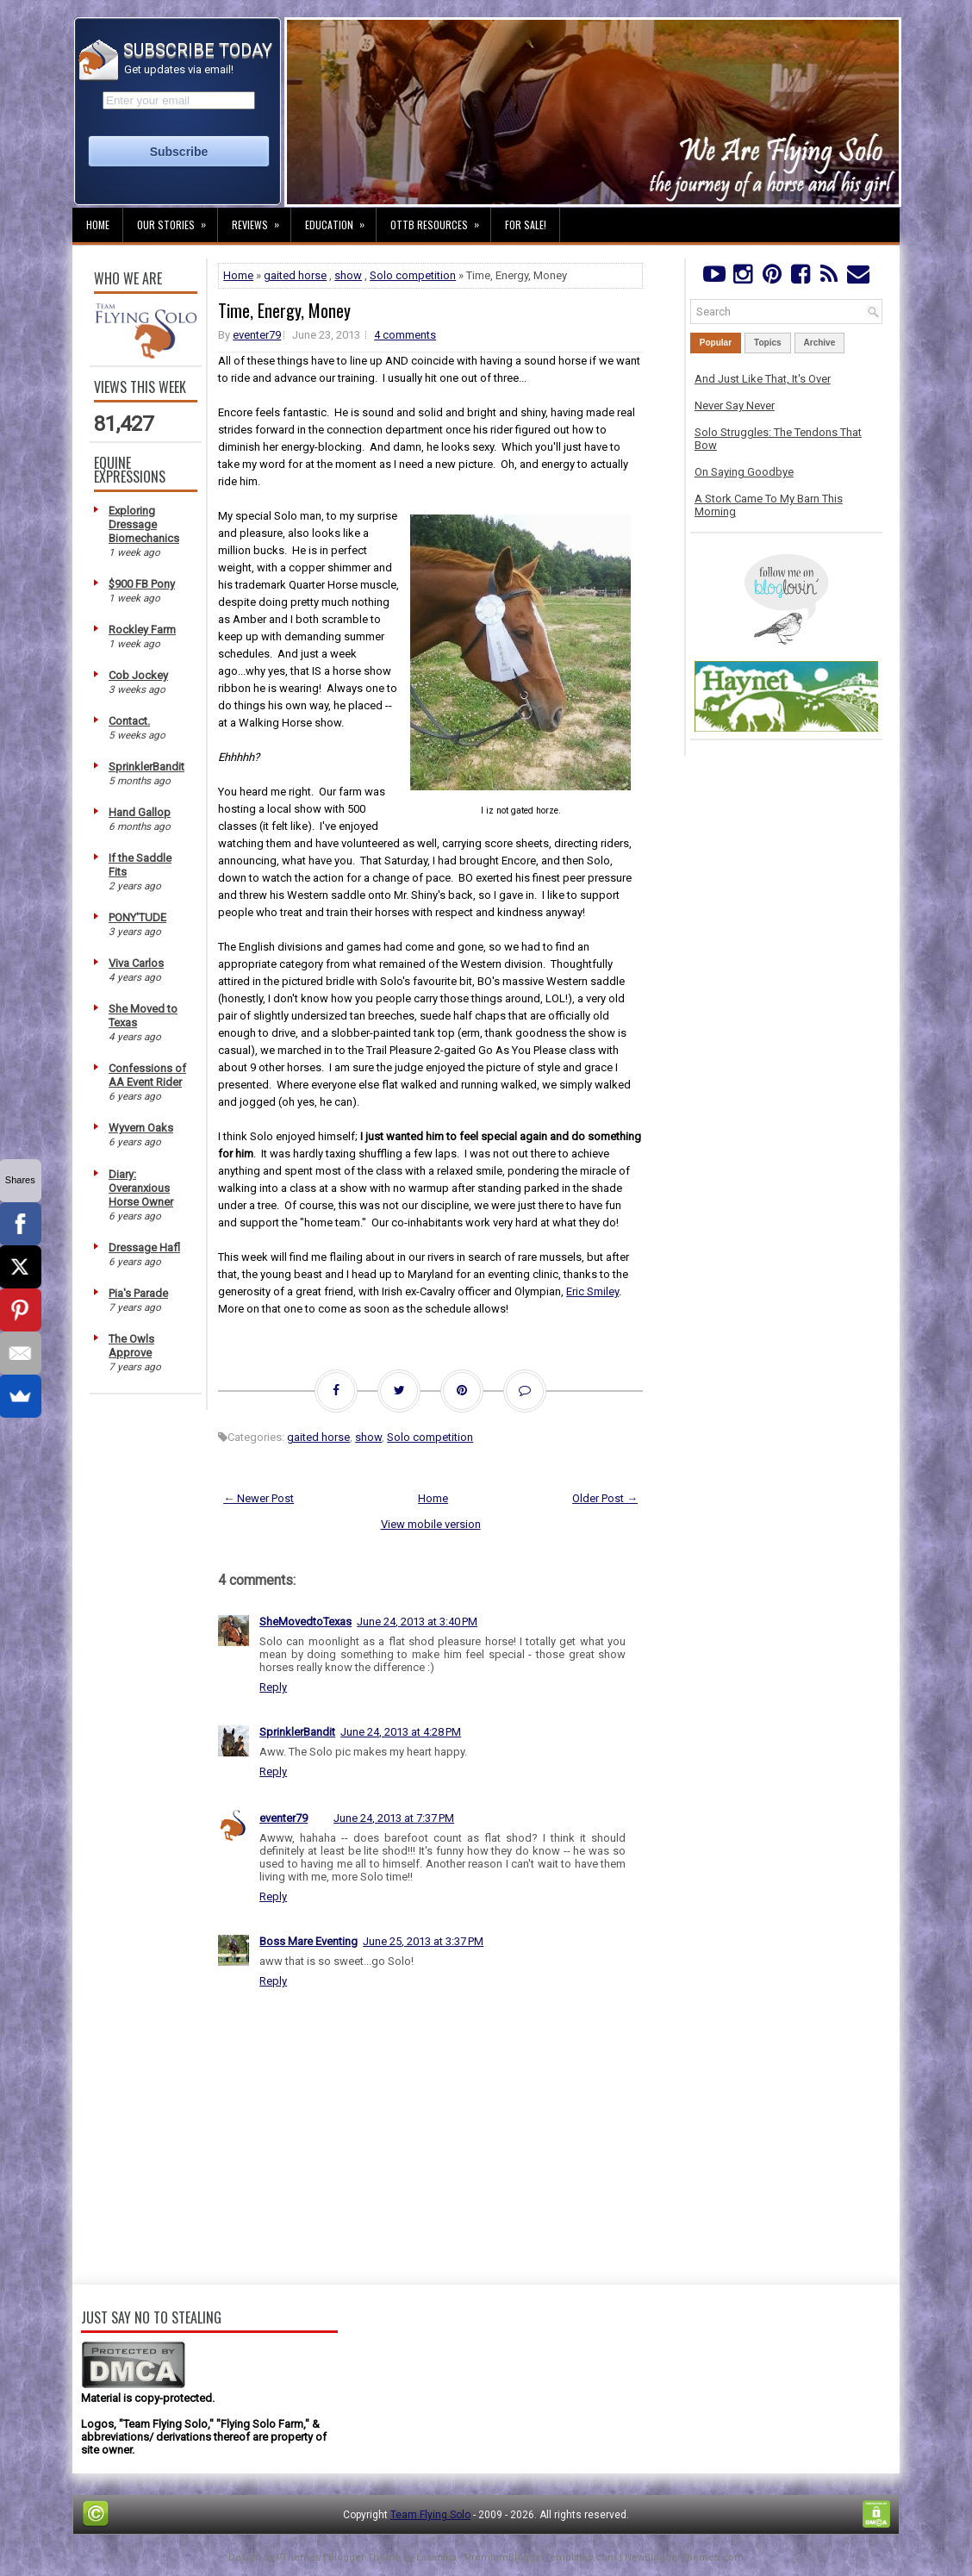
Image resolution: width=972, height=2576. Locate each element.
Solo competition (413, 275)
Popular (716, 342)
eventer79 (257, 334)
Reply (273, 1687)
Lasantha (436, 2557)
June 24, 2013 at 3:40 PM (417, 1621)
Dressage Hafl (144, 1247)
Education (340, 220)
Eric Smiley (592, 1291)
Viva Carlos (136, 963)
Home (97, 224)
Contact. (129, 720)
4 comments (405, 334)
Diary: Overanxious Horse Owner (141, 1188)
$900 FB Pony (142, 583)
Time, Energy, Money (284, 310)
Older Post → (605, 1498)
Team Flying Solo (430, 2515)
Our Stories (177, 220)
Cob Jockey (138, 675)
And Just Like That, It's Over (763, 378)
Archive (820, 342)
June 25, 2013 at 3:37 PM (423, 1941)
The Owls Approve (131, 1345)
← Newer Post (258, 1498)
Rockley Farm (142, 629)
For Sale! (525, 224)
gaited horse (295, 275)
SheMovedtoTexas (305, 1621)
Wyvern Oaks (141, 1127)
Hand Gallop (140, 812)
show (348, 275)
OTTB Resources (440, 220)
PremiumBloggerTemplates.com (540, 2557)
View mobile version (431, 1524)
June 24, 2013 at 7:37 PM (393, 1818)
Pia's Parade (138, 1293)
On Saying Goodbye (744, 471)
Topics (767, 342)
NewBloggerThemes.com (684, 2557)
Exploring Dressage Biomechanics (144, 524)
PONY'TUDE (137, 917)
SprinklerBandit (146, 766)
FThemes (299, 2557)
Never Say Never (735, 405)
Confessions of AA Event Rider (147, 1075)
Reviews (261, 220)
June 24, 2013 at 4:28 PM (400, 1731)
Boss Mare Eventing (308, 1941)
